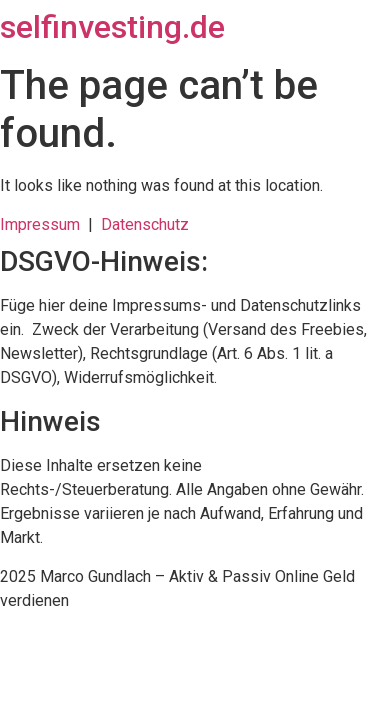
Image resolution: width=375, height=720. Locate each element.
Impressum (44, 224)
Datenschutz (145, 224)
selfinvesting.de (112, 27)
